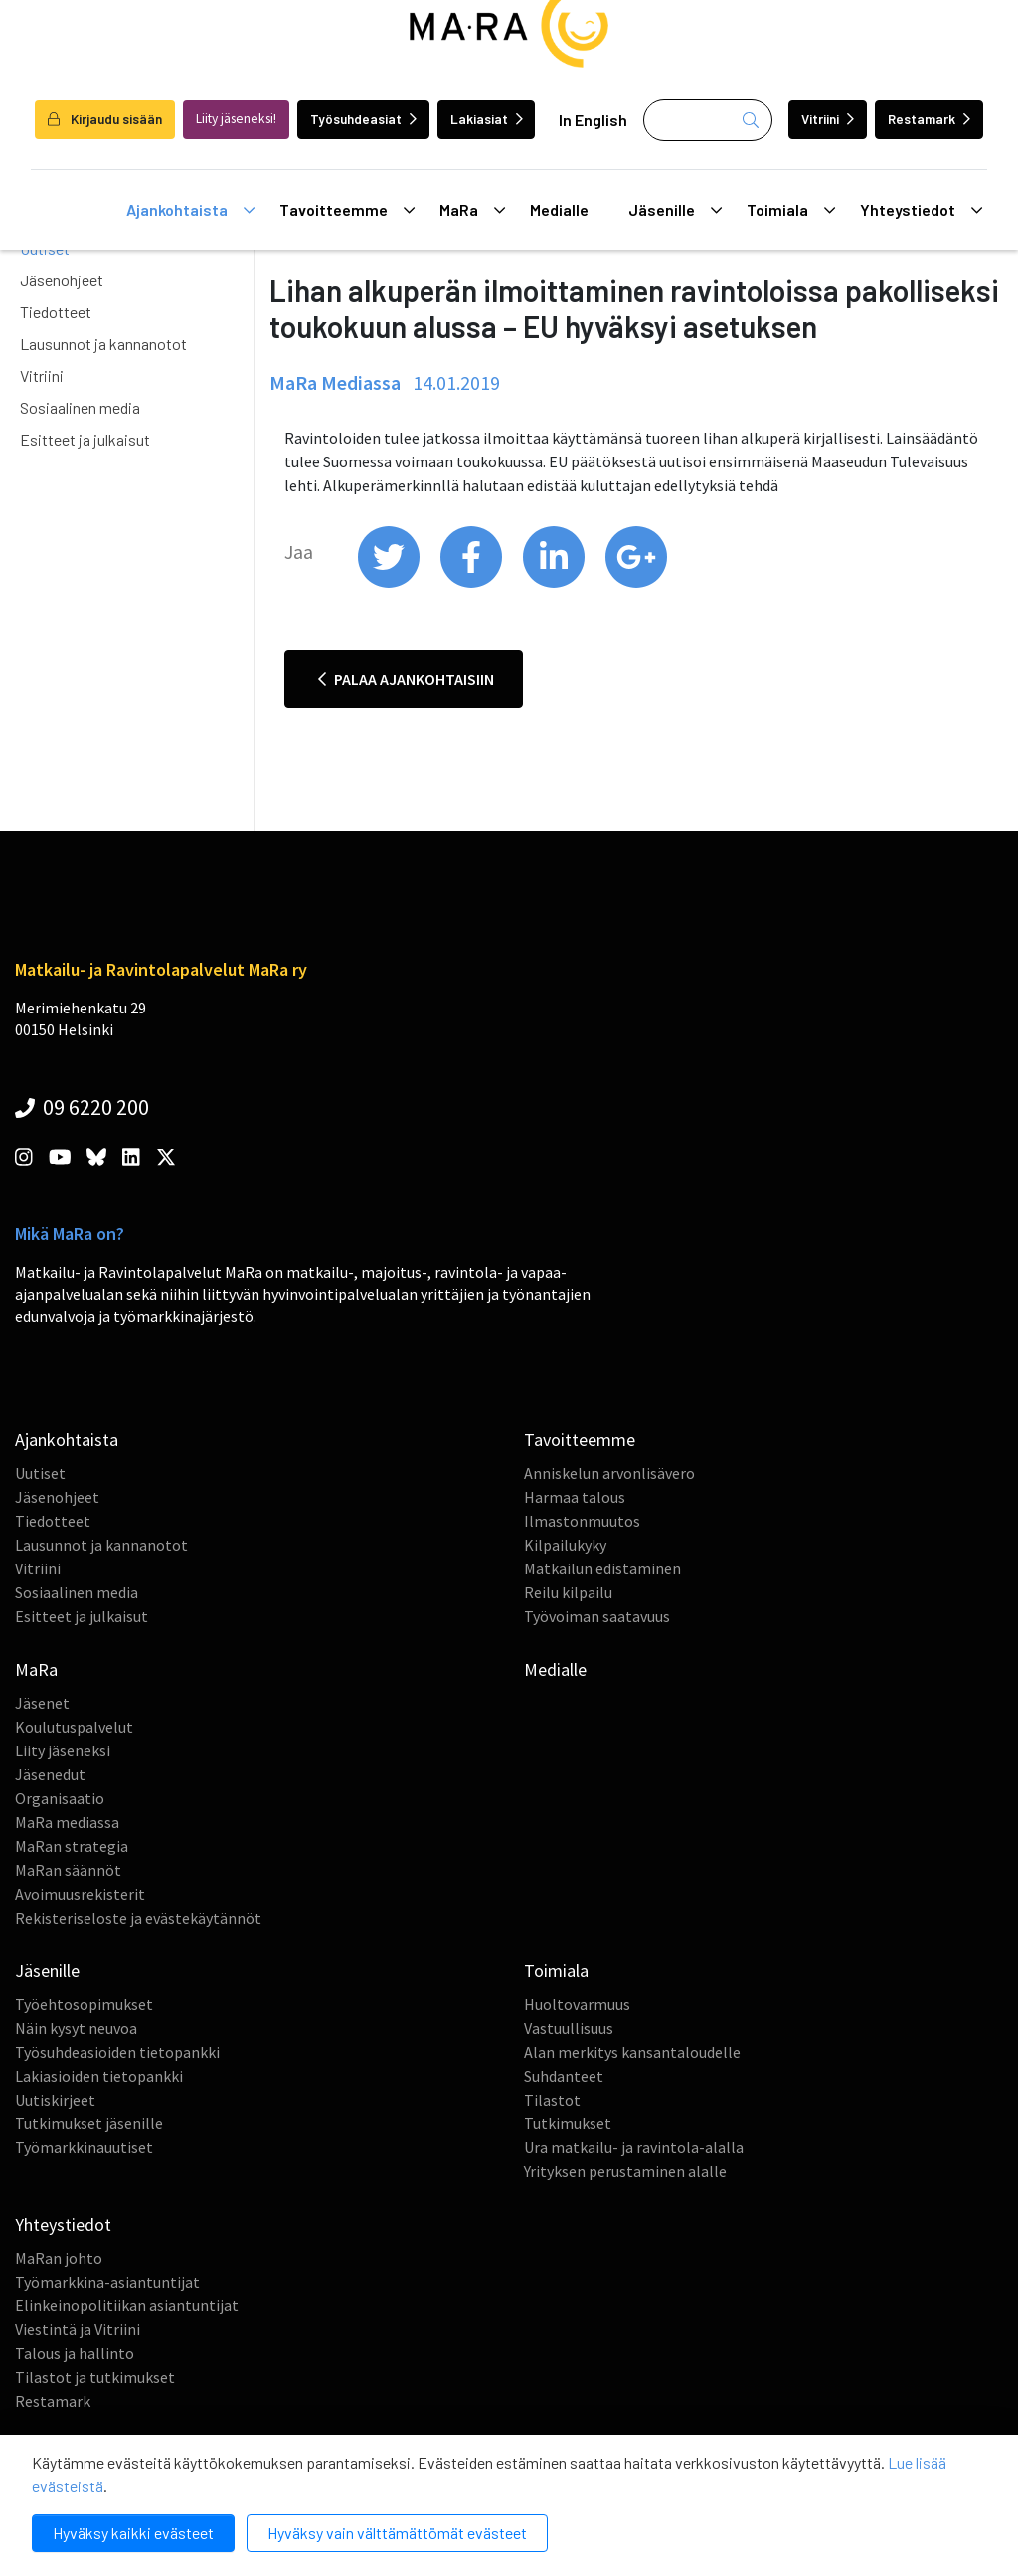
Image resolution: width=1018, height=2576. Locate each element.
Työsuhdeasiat (363, 118)
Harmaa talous (574, 1497)
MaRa (472, 210)
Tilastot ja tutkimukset (95, 2377)
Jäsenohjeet (61, 280)
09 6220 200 (82, 1107)
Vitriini (827, 118)
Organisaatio (59, 1798)
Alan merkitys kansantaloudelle (632, 2052)
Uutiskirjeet (55, 2100)
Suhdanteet (563, 2076)
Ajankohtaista (190, 210)
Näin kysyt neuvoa (76, 2028)
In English (593, 119)
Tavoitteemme (347, 210)
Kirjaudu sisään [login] (105, 118)
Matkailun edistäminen (602, 1568)
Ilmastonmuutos (582, 1521)
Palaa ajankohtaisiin (406, 679)
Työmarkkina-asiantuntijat (107, 2282)
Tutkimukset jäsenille (89, 2123)
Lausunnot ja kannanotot (103, 343)
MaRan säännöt (68, 1870)
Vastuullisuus (568, 2028)
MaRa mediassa (67, 1822)
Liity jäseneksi (62, 1750)
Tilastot (552, 2100)
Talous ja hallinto (74, 2353)
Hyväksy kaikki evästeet (133, 2532)
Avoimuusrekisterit (80, 1894)
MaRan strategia (71, 1846)
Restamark (929, 118)
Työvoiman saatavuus (597, 1616)
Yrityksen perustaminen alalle (625, 2171)
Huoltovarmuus (577, 2004)
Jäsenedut (50, 1774)
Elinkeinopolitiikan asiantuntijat (127, 2305)
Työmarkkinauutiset (84, 2147)
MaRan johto (58, 2258)
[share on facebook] (472, 583)
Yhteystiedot (921, 210)
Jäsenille (675, 210)
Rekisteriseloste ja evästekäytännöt (138, 1918)
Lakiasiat (486, 118)
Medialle (559, 209)
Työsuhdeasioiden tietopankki (117, 2052)
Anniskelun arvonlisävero (609, 1473)
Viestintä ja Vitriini (77, 2329)
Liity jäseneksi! (236, 118)
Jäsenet (42, 1703)
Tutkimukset (567, 2123)
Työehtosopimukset (84, 2004)
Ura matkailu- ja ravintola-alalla (634, 2147)
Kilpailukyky (565, 1545)
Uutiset (40, 1473)
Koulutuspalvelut (74, 1727)
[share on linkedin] (555, 583)
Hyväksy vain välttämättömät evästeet (397, 2532)
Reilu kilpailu (568, 1592)
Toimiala (791, 210)
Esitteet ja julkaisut (85, 439)
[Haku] (707, 120)
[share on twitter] (390, 583)
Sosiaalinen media (80, 407)
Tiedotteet (55, 311)
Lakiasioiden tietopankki (99, 2076)
